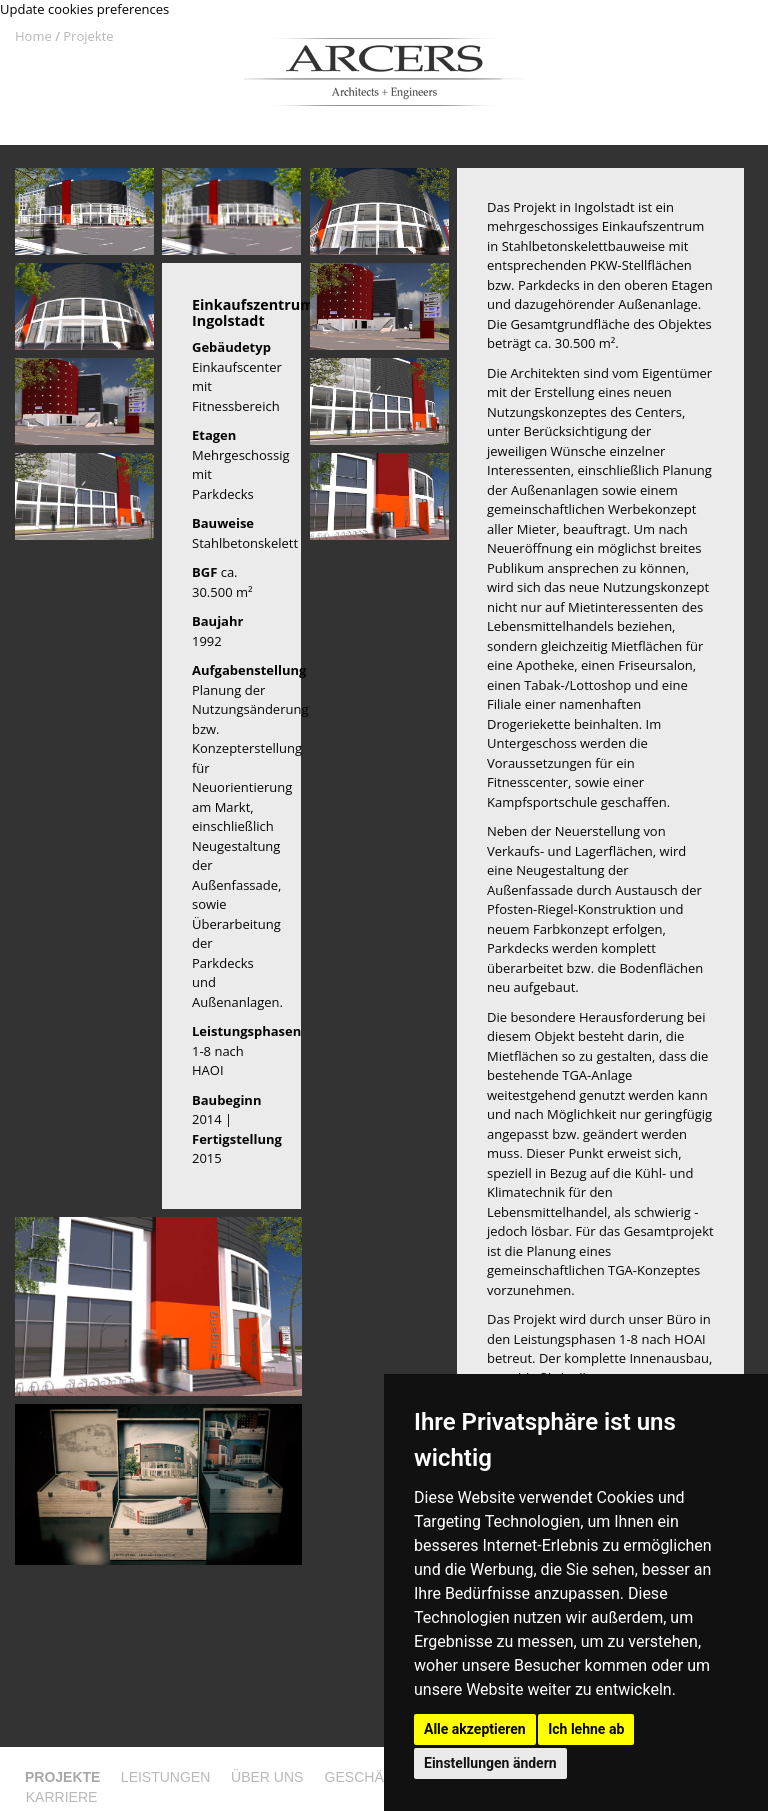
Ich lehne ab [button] (586, 1729)
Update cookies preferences (84, 9)
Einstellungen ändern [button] (490, 1763)
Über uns (267, 1777)
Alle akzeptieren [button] (475, 1729)
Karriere (62, 1797)
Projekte (88, 36)
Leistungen (165, 1777)
